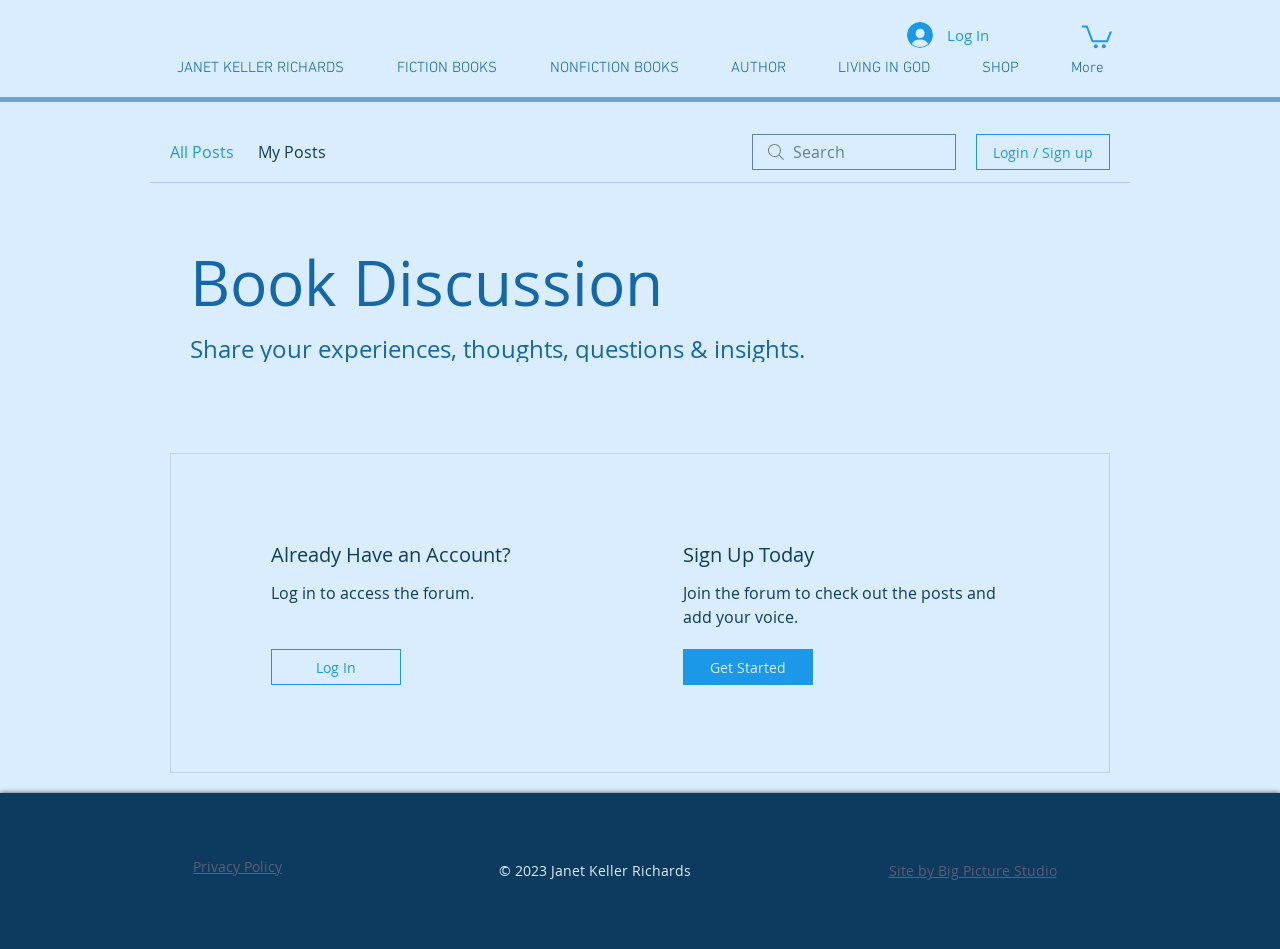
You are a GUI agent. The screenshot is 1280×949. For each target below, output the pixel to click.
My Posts (292, 152)
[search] (854, 152)
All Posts (202, 152)
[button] (1097, 35)
